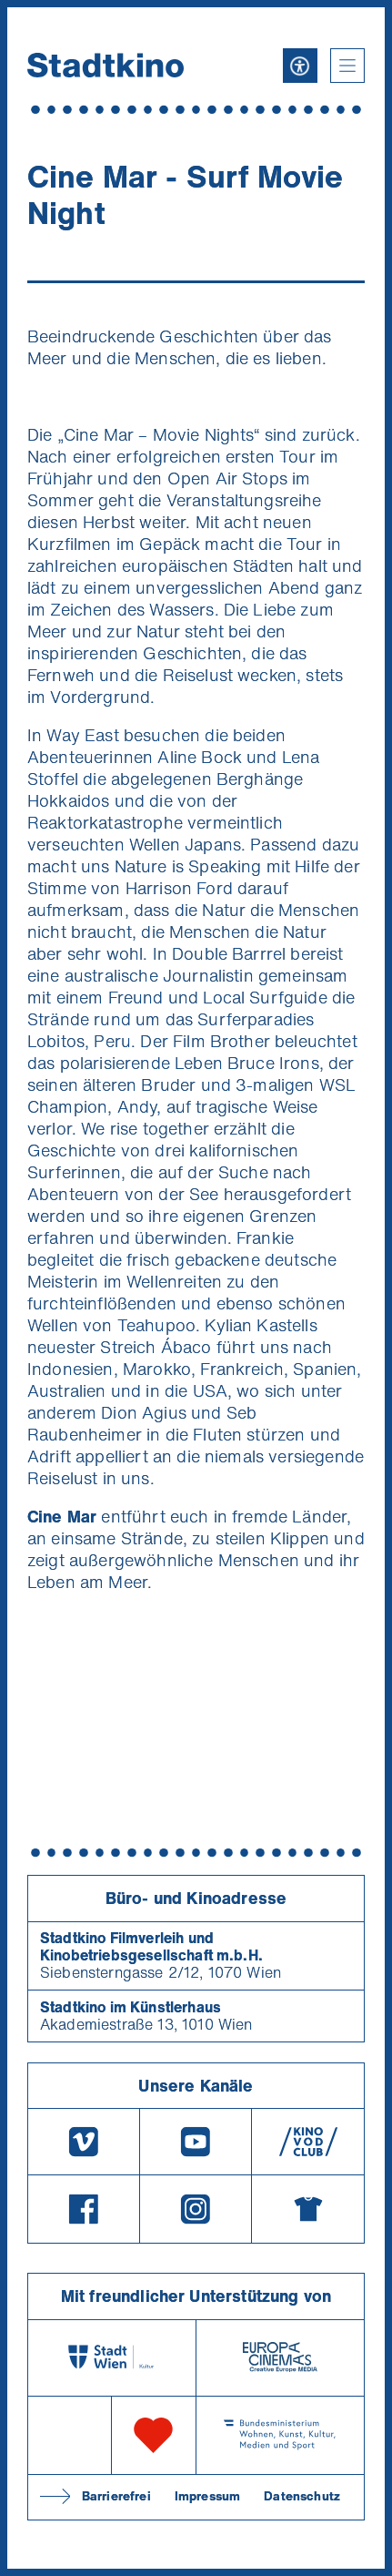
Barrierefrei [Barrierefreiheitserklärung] (116, 2496)
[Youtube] (195, 2141)
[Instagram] (195, 2209)
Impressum (207, 2496)
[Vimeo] (83, 2141)
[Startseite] (105, 65)
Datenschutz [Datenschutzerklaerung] (302, 2496)
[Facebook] (83, 2209)
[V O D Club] (308, 2141)
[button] (347, 65)
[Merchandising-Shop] (308, 2209)
